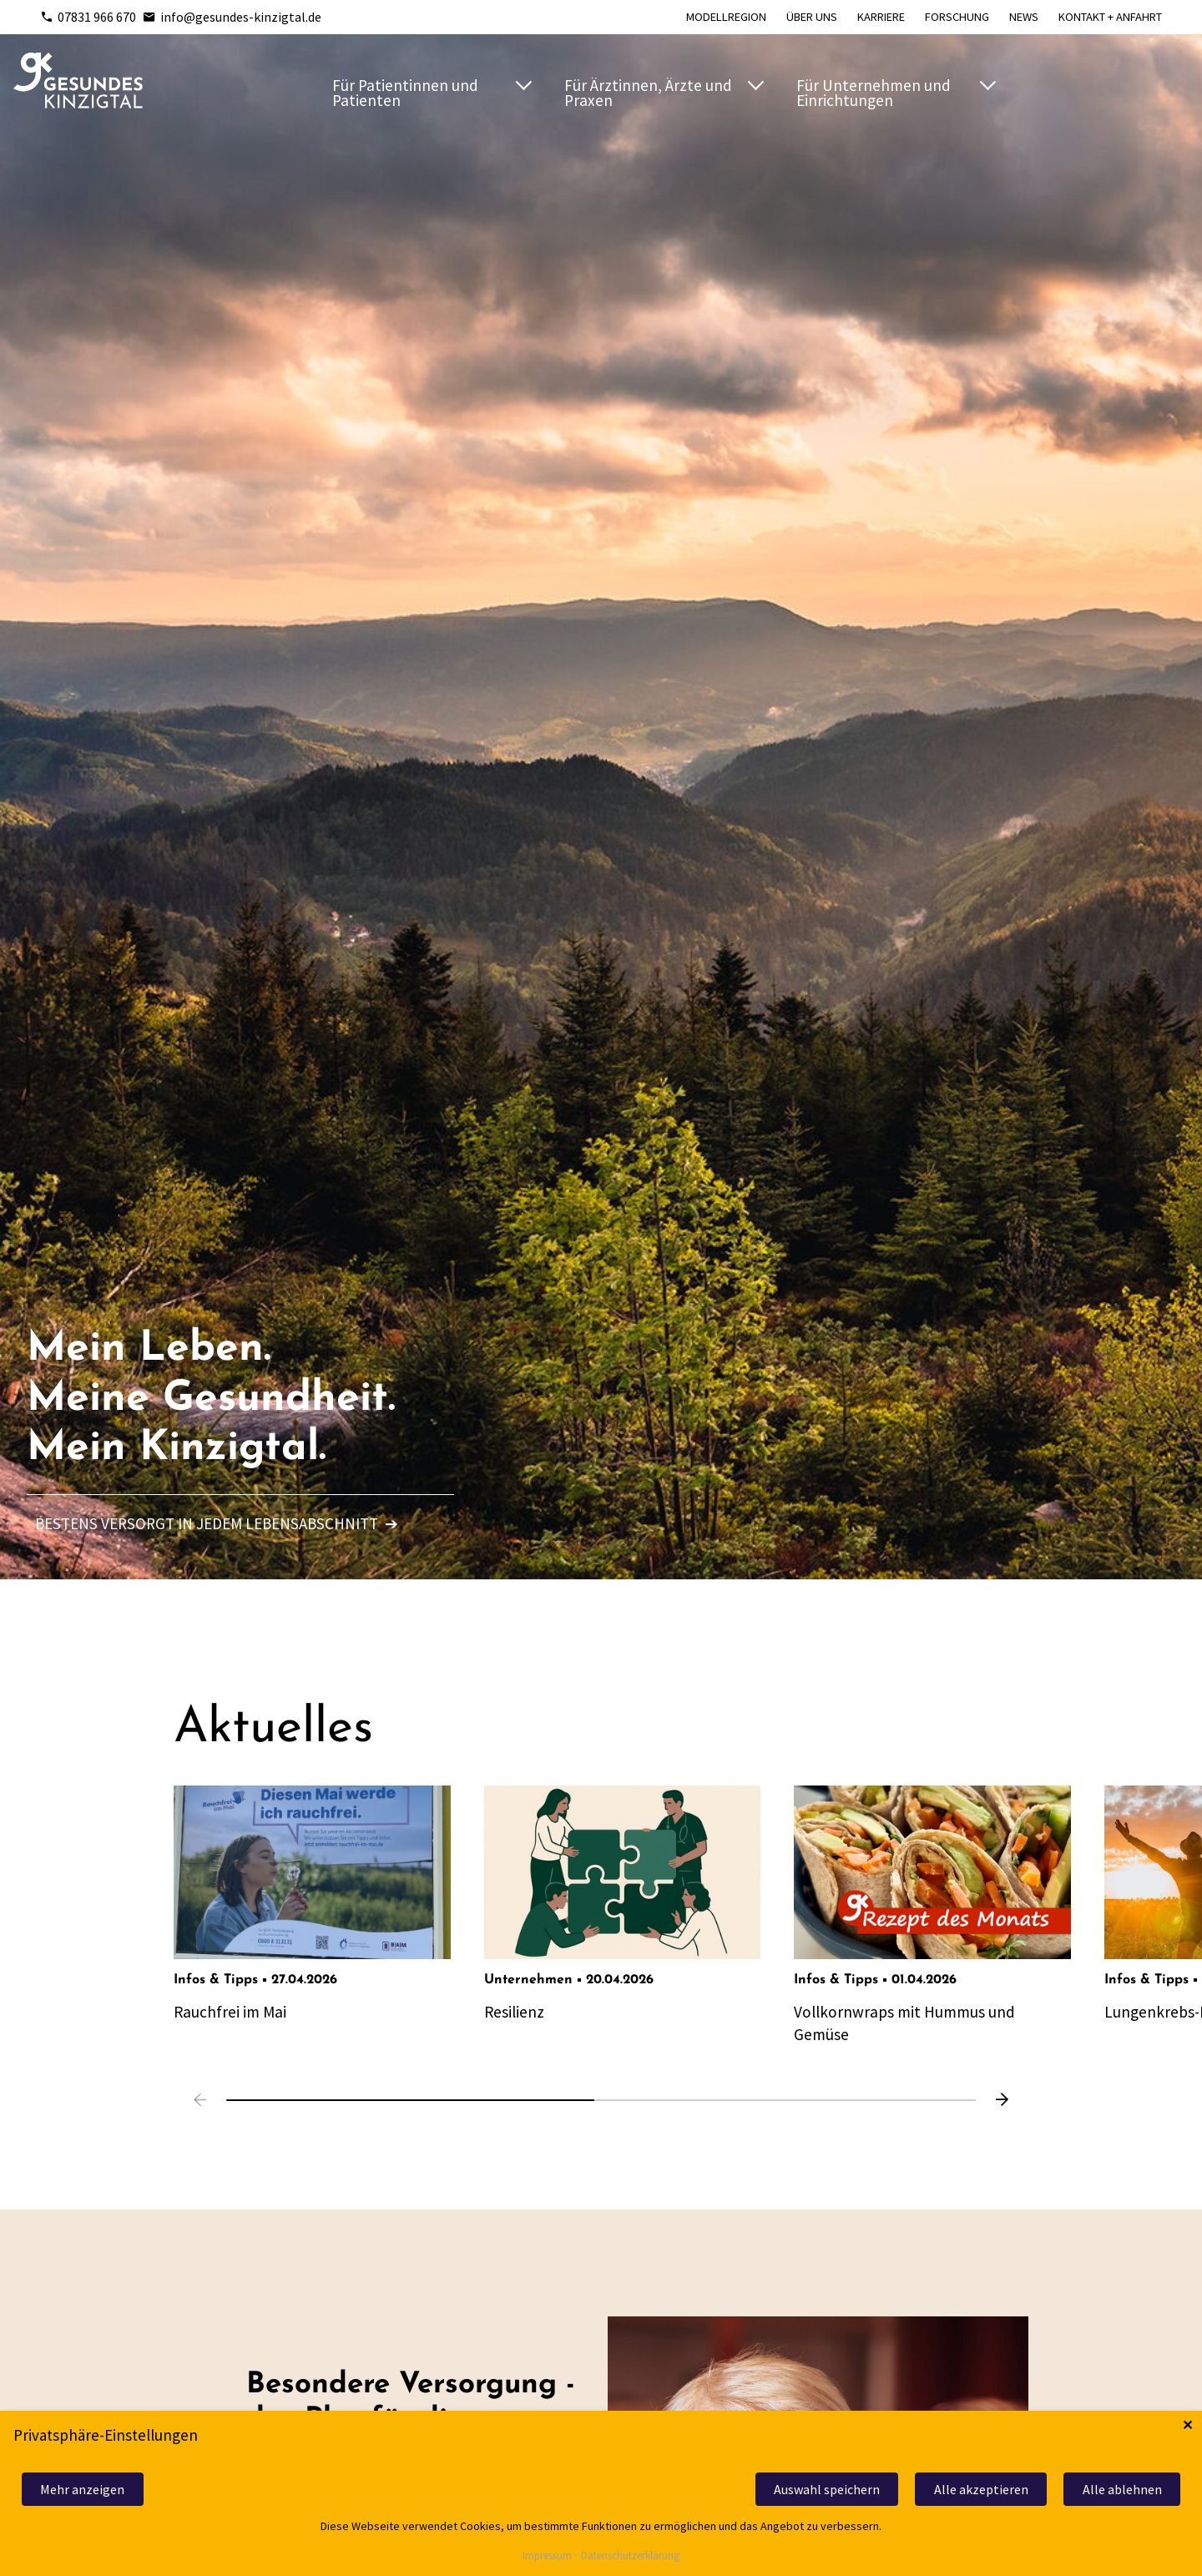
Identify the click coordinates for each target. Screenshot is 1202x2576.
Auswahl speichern (827, 2489)
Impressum (547, 2556)
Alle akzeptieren (981, 2489)
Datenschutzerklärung (630, 2556)
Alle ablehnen (1122, 2489)
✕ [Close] (1187, 2425)
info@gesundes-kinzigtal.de (232, 16)
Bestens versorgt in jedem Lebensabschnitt (217, 1523)
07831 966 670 (88, 16)
